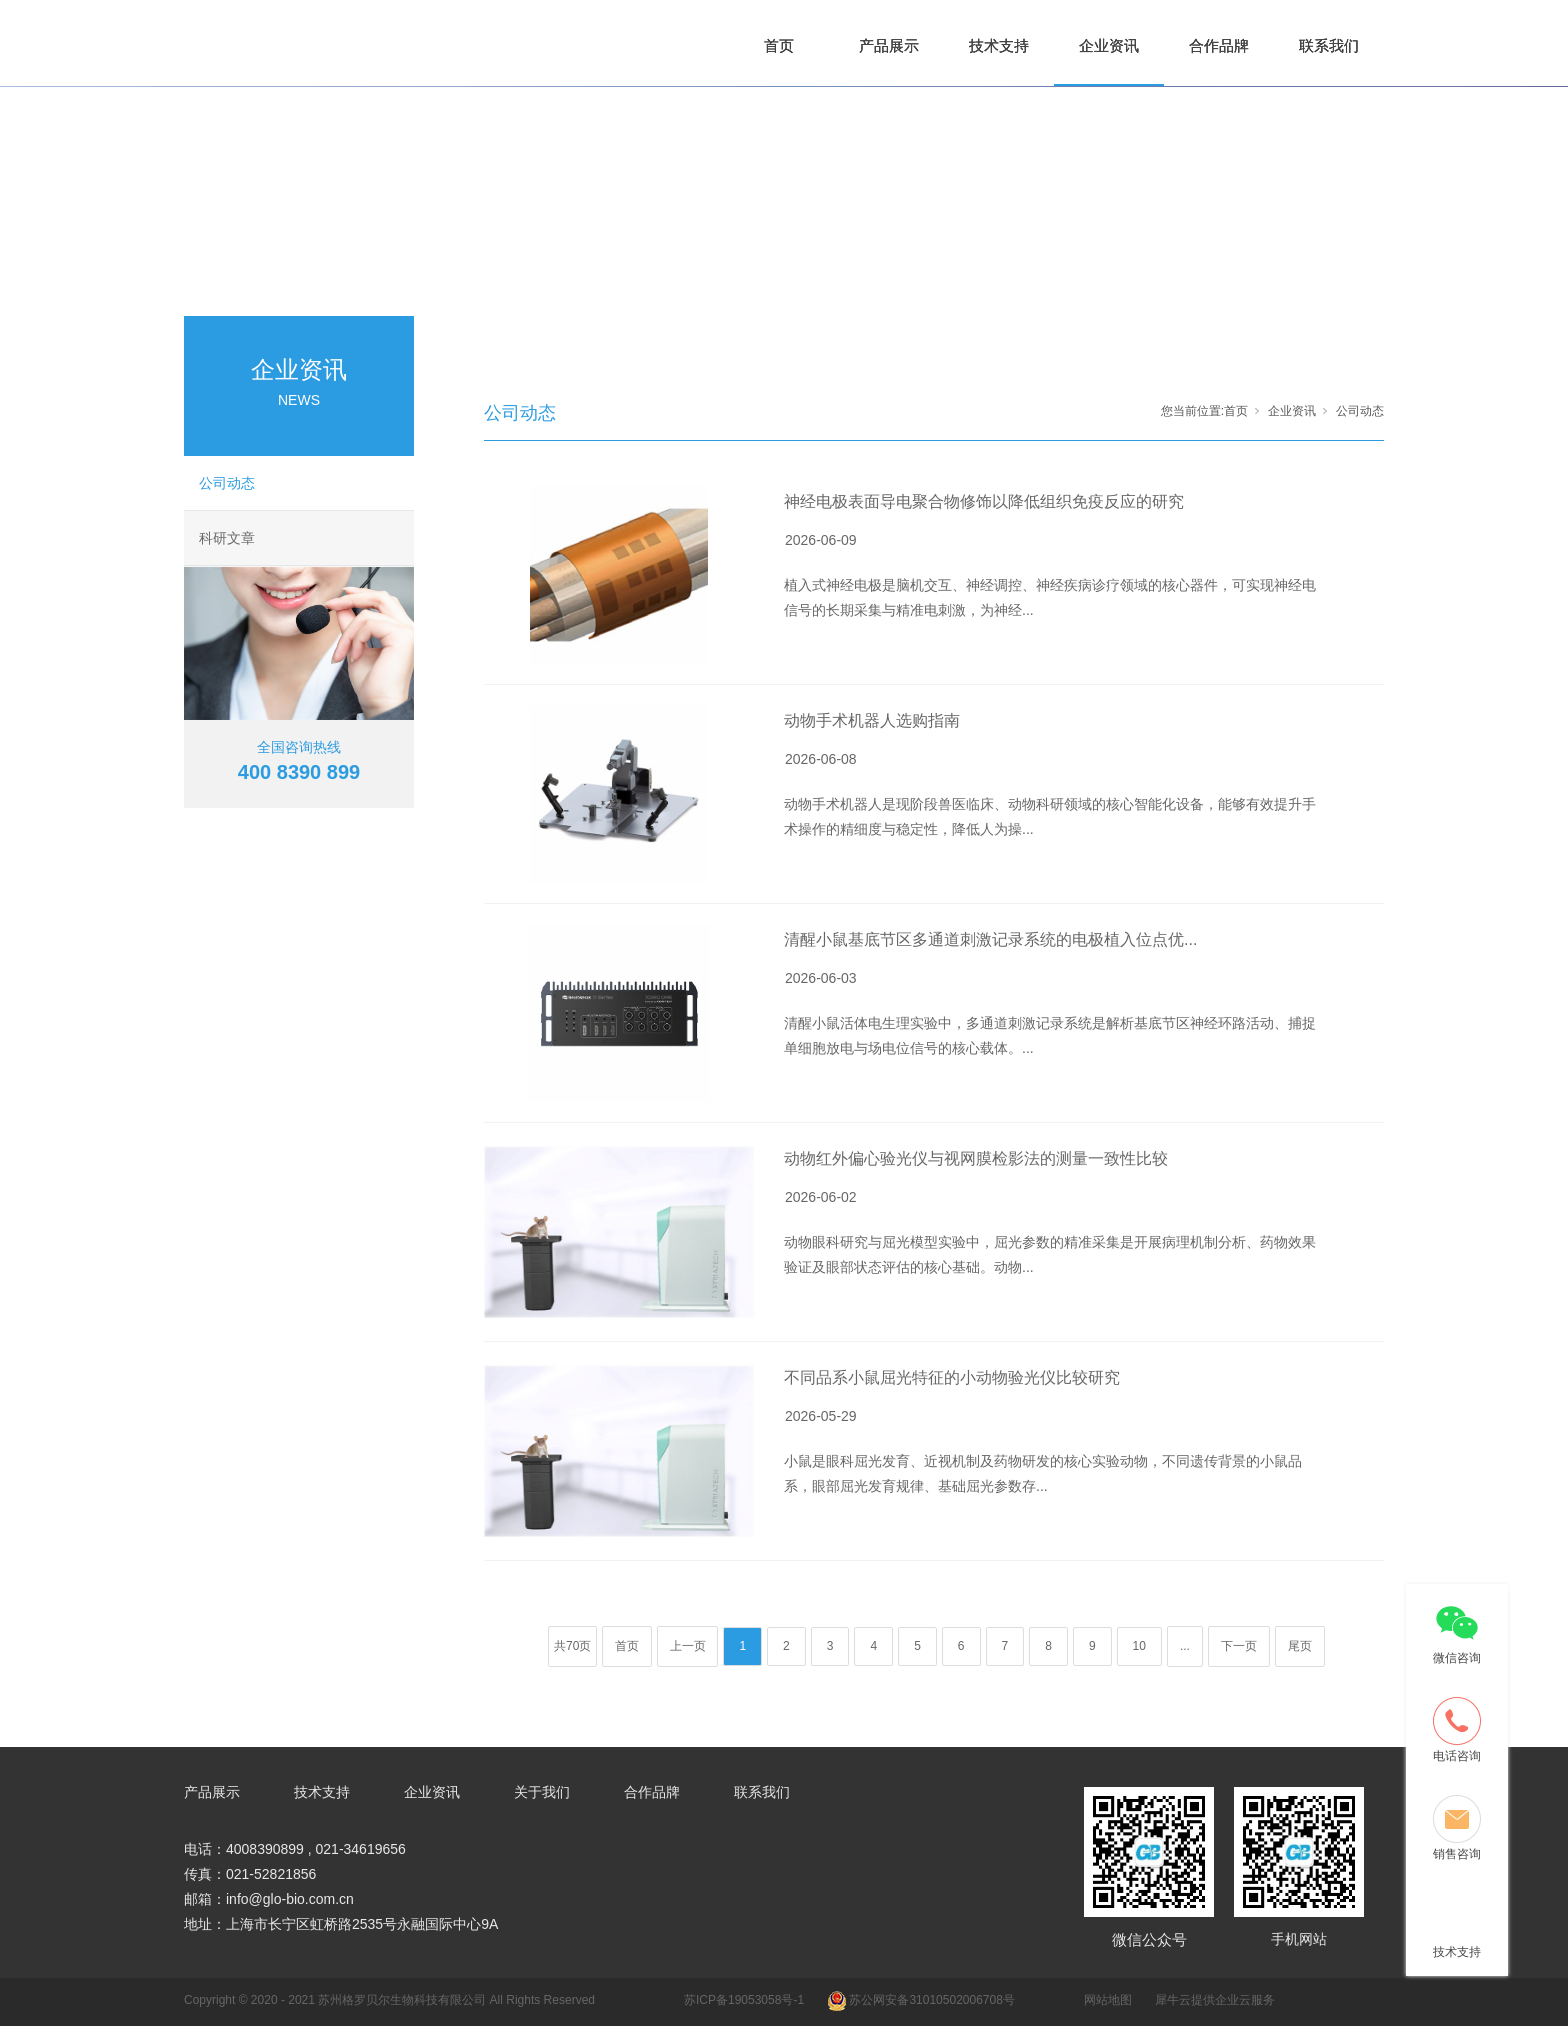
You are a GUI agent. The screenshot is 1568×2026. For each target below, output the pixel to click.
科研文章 (227, 538)
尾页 (1300, 1646)
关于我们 (542, 1792)
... (1185, 1646)
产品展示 (889, 45)
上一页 (688, 1646)
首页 (779, 45)
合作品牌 (1219, 45)
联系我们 (1329, 45)
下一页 (1239, 1646)
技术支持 (999, 45)
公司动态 (227, 483)
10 (1139, 1646)
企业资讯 (1109, 45)
